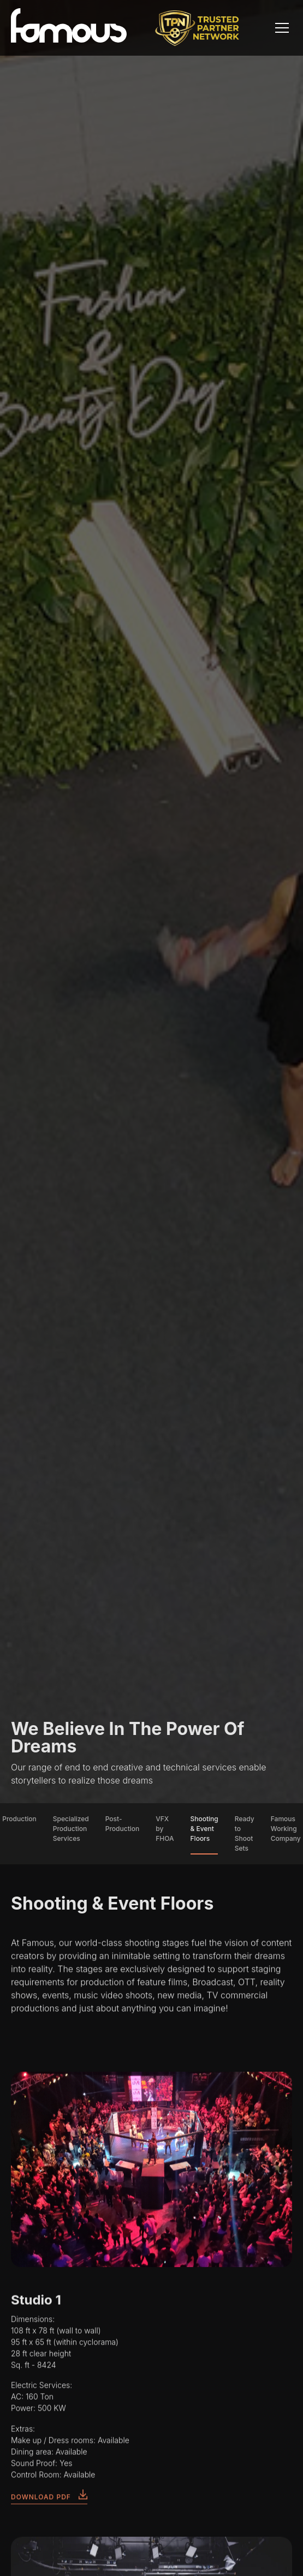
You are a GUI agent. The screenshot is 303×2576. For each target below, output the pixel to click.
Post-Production (122, 1824)
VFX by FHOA (165, 1828)
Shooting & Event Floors (204, 1828)
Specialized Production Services (71, 1828)
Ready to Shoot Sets (244, 1833)
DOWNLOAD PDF (49, 2501)
